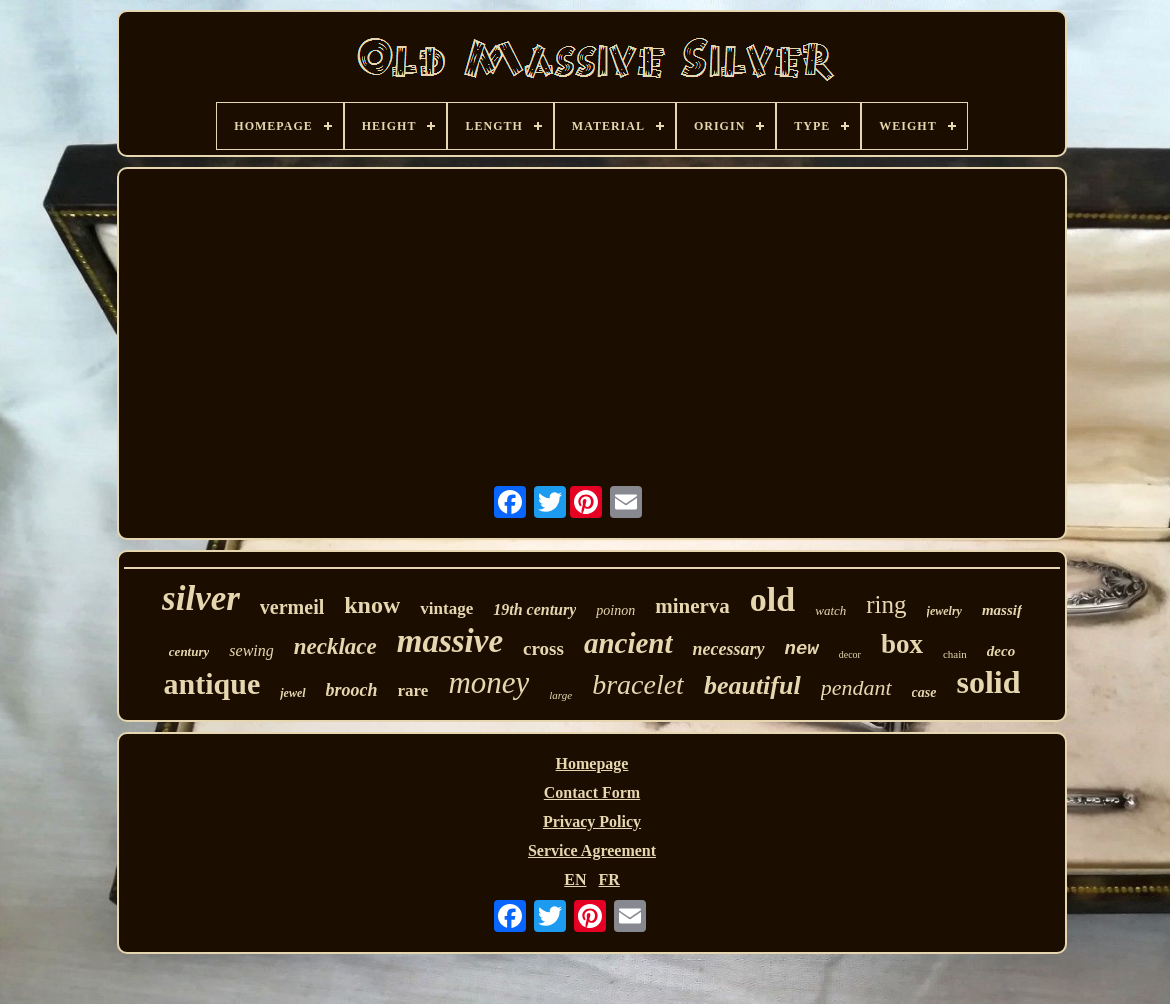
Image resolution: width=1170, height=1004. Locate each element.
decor (850, 654)
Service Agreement (592, 850)
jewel (292, 693)
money (488, 682)
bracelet (638, 684)
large (560, 695)
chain (955, 654)
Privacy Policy (592, 821)
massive (450, 641)
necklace (335, 646)
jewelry (944, 611)
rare (413, 690)
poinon (615, 610)
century (189, 651)
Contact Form (592, 792)
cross (543, 648)
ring (886, 604)
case (924, 692)
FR (608, 879)
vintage (446, 608)
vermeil (292, 607)
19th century (534, 609)
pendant (856, 687)
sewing (251, 650)
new (802, 649)
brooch (352, 690)
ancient (628, 643)
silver (201, 598)
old (772, 599)
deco (1001, 651)
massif (1002, 610)
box (902, 644)
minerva (692, 606)
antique (212, 683)
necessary (729, 649)
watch (830, 610)
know (372, 605)
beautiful (752, 685)
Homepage (592, 763)
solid (988, 682)
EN (575, 879)
